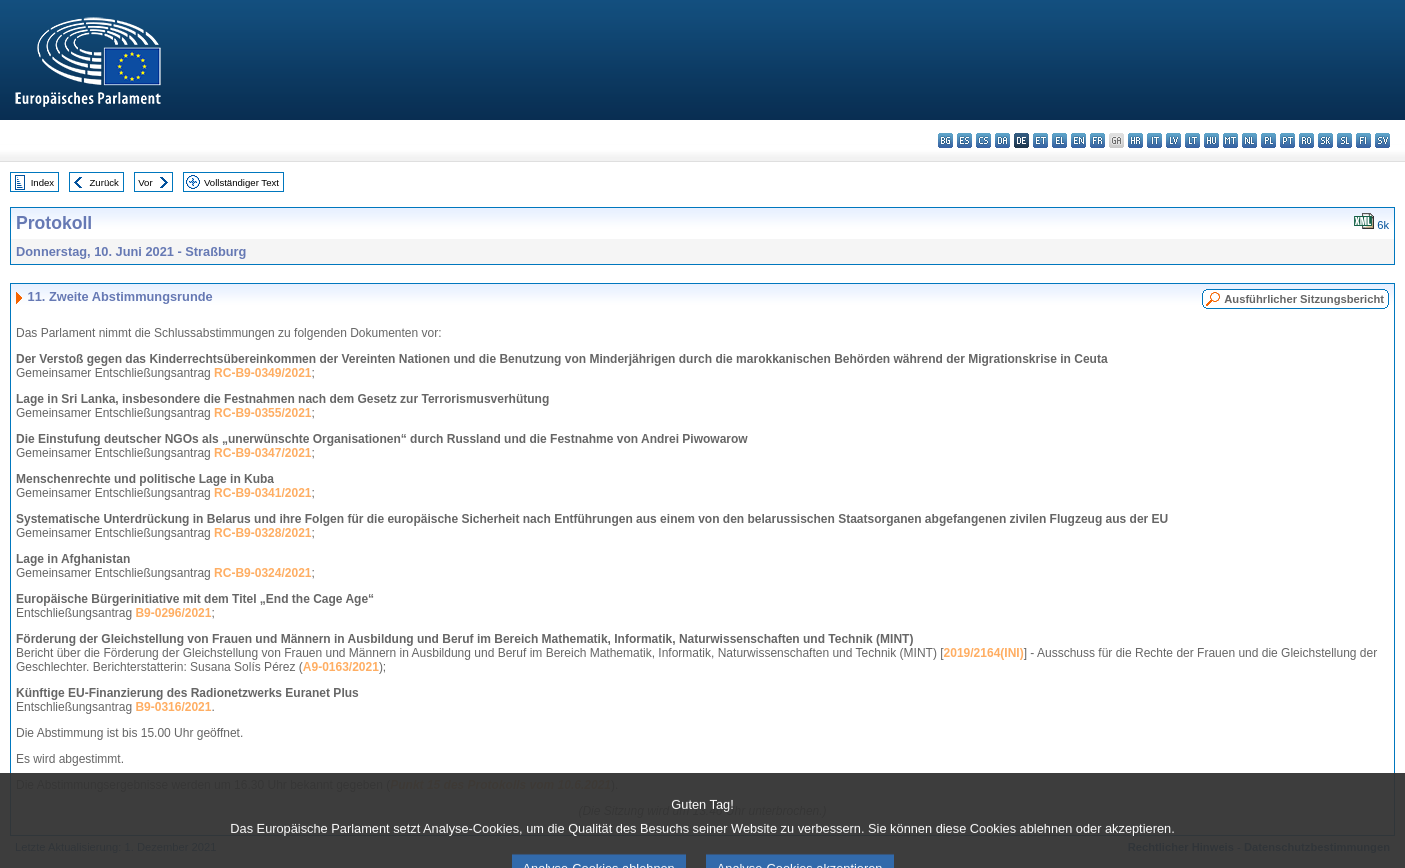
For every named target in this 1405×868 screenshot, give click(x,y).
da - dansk (1002, 140)
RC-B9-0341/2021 (262, 493)
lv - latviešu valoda (1173, 140)
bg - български (945, 140)
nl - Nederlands (1249, 140)
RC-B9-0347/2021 (262, 453)
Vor (145, 182)
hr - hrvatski (1135, 140)
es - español (964, 140)
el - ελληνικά (1059, 140)
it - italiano (1154, 140)
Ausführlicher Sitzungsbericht (1304, 299)
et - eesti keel (1040, 140)
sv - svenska (1382, 140)
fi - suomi (1363, 140)
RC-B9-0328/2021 (262, 533)
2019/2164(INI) (984, 653)
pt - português (1287, 140)
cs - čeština (983, 140)
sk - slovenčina (1325, 140)
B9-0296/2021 (173, 613)
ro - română (1306, 140)
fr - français (1097, 140)
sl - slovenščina (1344, 140)
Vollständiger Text (241, 182)
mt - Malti (1230, 140)
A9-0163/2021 (341, 667)
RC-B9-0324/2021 (262, 573)
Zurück (104, 182)
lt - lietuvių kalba (1192, 140)
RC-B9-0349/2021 (262, 373)
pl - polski (1268, 140)
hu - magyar (1211, 140)
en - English (1078, 140)
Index (42, 182)
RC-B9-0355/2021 (262, 413)
